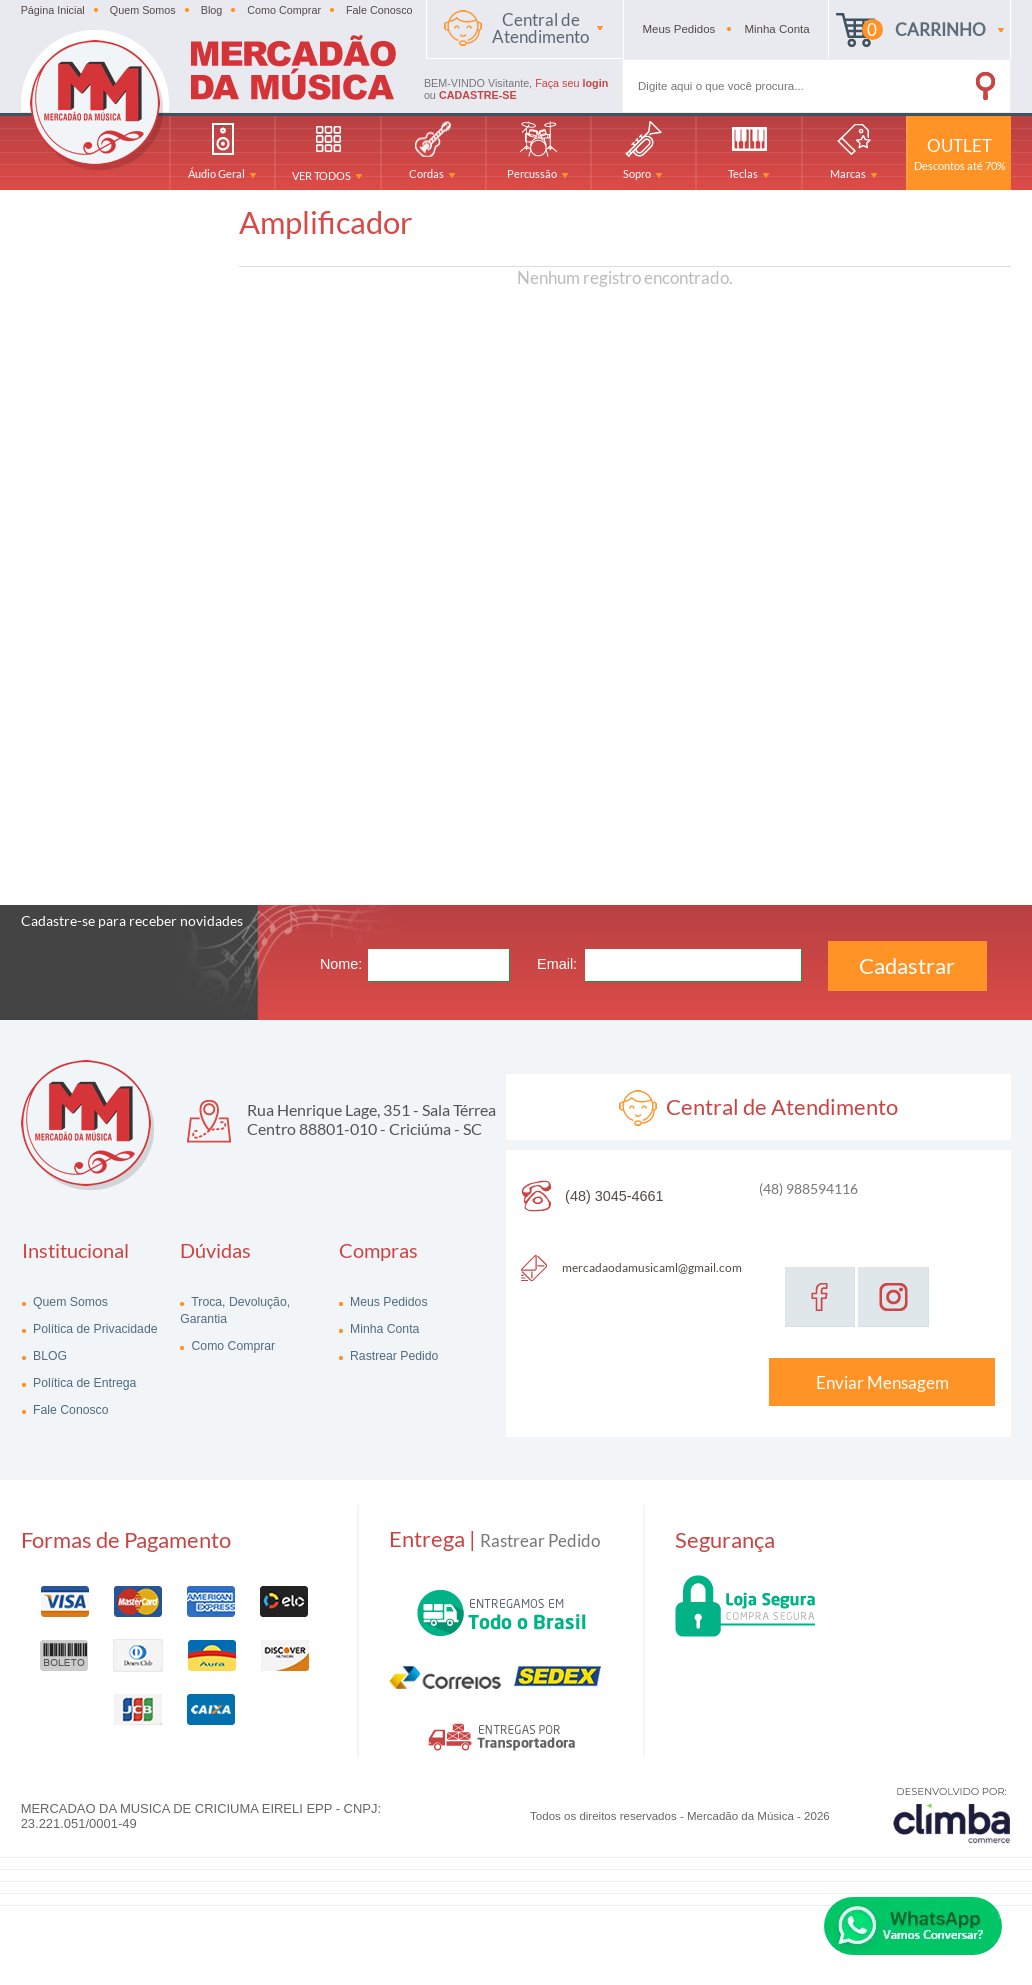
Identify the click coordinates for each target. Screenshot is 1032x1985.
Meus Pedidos (387, 1302)
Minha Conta (383, 1329)
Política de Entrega (83, 1383)
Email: (557, 964)
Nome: (341, 964)
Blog (212, 10)
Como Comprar (284, 10)
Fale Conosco (379, 10)
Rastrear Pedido (393, 1356)
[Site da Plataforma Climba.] (952, 1814)
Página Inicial (53, 10)
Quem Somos (143, 10)
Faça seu (571, 83)
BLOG (48, 1356)
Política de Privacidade (94, 1329)
